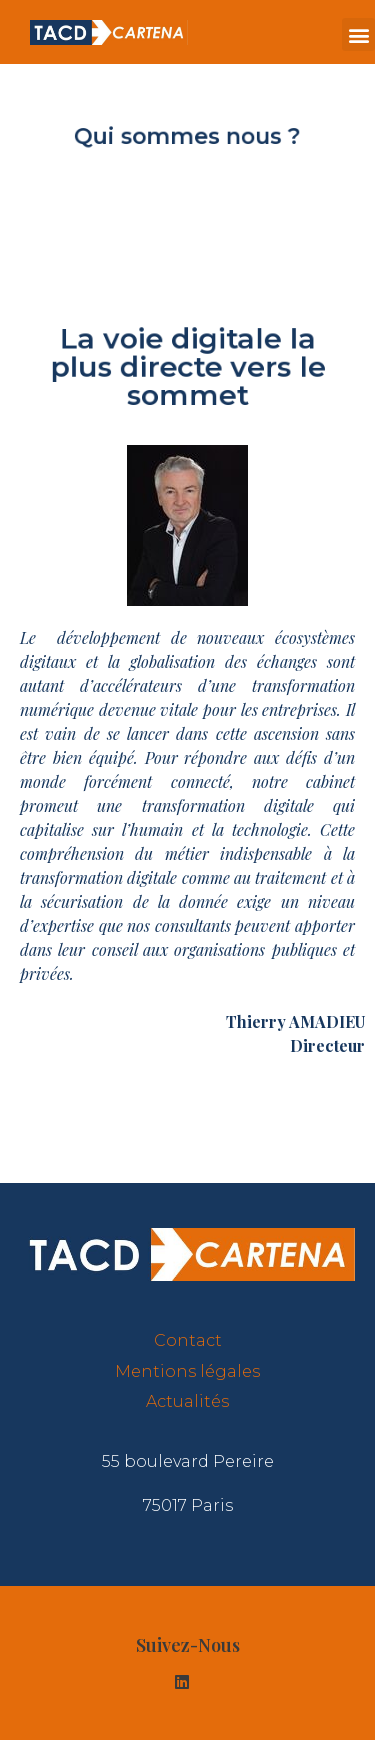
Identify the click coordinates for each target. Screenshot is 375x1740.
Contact (188, 1340)
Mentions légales (187, 1371)
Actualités (187, 1401)
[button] (358, 34)
